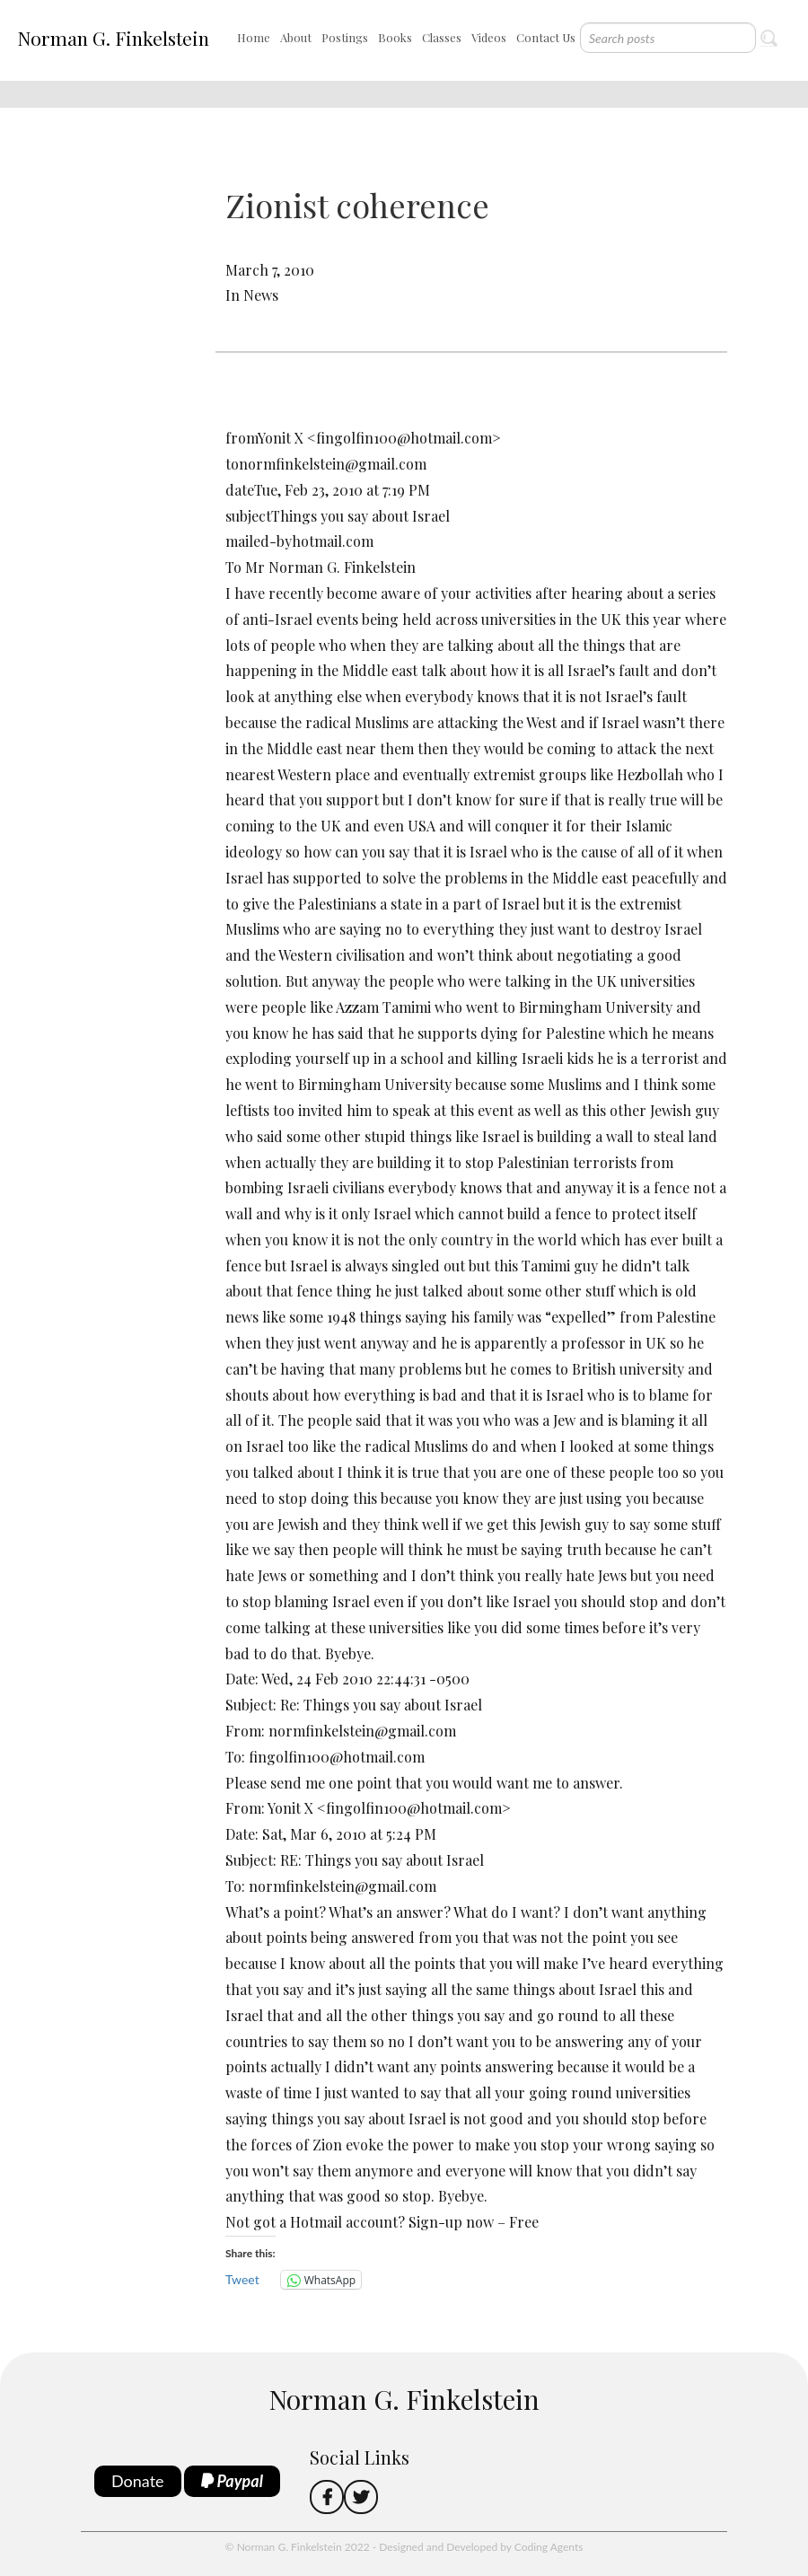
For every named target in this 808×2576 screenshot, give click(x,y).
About (296, 37)
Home (253, 37)
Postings (344, 37)
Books (395, 37)
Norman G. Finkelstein (113, 37)
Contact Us (545, 37)
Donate (137, 2481)
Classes (441, 37)
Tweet (242, 2279)
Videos (488, 37)
